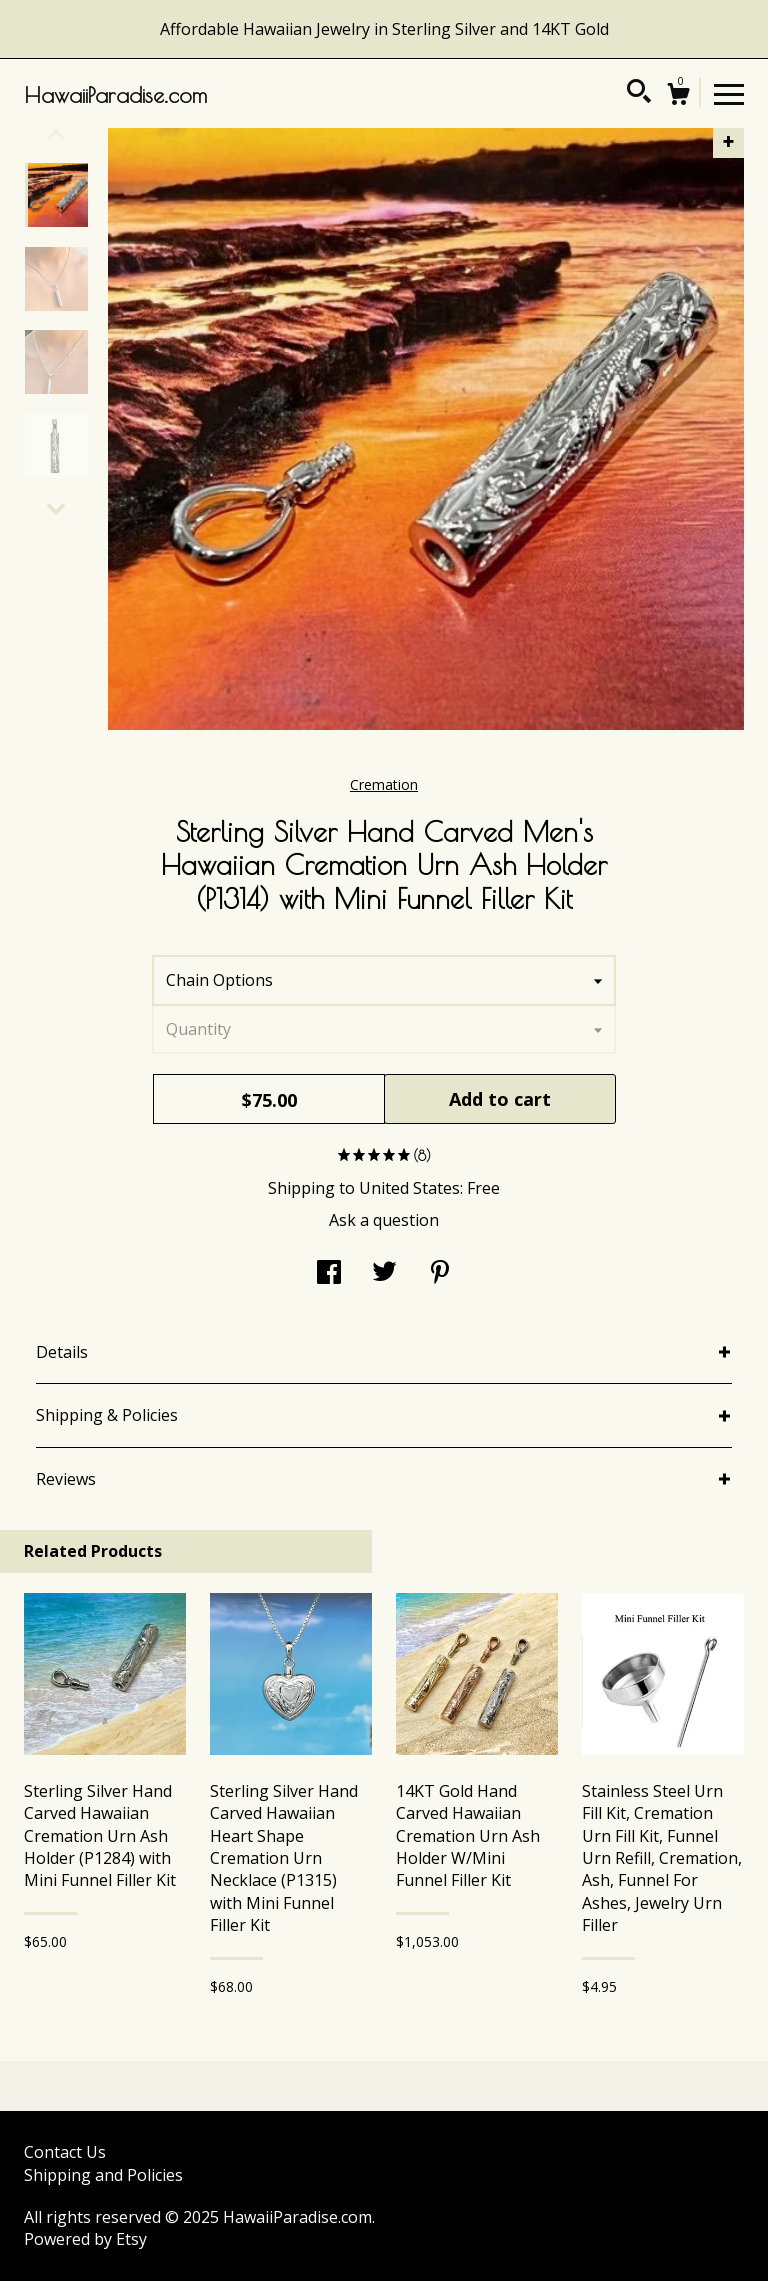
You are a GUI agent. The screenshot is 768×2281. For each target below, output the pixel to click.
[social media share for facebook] (329, 1274)
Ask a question (384, 1220)
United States (409, 1188)
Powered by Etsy (85, 2239)
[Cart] (678, 96)
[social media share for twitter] (384, 1274)
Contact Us (65, 2152)
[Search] (639, 94)
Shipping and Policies (103, 2175)
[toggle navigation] (729, 93)
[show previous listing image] (56, 135)
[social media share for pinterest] (440, 1274)
